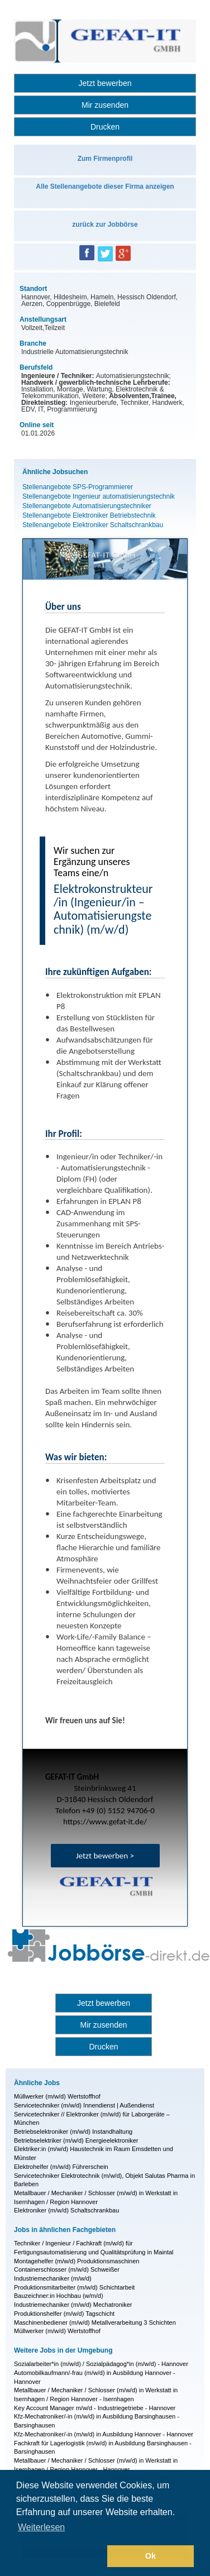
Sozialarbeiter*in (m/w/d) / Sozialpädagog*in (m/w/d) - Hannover (101, 2363)
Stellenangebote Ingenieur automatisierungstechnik (98, 496)
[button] (59, 2556)
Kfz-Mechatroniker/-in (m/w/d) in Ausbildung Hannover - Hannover (103, 2434)
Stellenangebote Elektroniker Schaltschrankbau (92, 525)
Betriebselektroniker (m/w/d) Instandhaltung (73, 2131)
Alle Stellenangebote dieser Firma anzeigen (105, 186)
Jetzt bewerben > (105, 1856)
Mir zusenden (105, 105)
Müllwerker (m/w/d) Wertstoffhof (57, 2096)
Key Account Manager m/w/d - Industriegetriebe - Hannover (94, 2408)
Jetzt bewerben (105, 83)
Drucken (105, 126)
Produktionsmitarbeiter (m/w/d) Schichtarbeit (74, 2287)
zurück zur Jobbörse (104, 224)
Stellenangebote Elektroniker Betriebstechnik (89, 515)
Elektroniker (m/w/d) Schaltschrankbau (66, 2210)
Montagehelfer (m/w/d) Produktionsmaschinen (76, 2261)
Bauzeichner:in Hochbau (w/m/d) (58, 2295)
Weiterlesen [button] (41, 2527)
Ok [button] (150, 2555)
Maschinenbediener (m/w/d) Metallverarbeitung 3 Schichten (95, 2322)
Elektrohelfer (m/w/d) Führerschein (61, 2166)
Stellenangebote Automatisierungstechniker (86, 506)
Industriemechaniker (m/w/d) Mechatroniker (73, 2304)
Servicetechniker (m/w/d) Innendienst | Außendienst (84, 2105)
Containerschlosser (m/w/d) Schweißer (67, 2269)
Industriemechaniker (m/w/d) (53, 2278)
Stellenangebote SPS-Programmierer (77, 487)
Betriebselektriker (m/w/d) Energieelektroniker (76, 2140)
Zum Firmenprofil (105, 159)
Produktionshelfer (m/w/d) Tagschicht (64, 2313)
